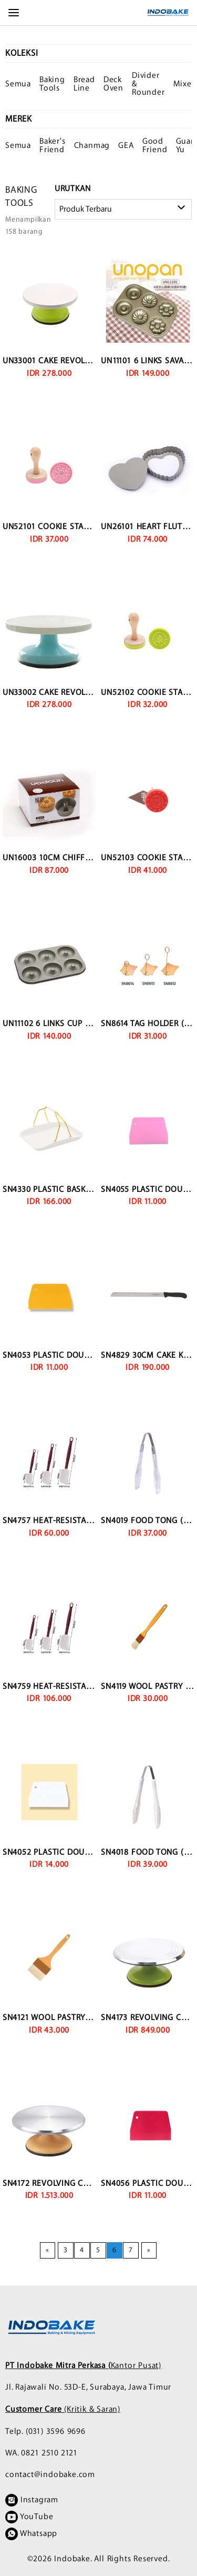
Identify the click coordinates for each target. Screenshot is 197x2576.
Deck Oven (113, 84)
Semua (18, 83)
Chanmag (92, 145)
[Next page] (149, 2250)
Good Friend (155, 145)
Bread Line (84, 84)
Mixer (184, 83)
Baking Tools (52, 84)
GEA (125, 145)
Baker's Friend (52, 145)
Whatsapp (31, 2534)
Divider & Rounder (148, 84)
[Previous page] (47, 2250)
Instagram (31, 2500)
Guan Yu (186, 145)
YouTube (29, 2517)
